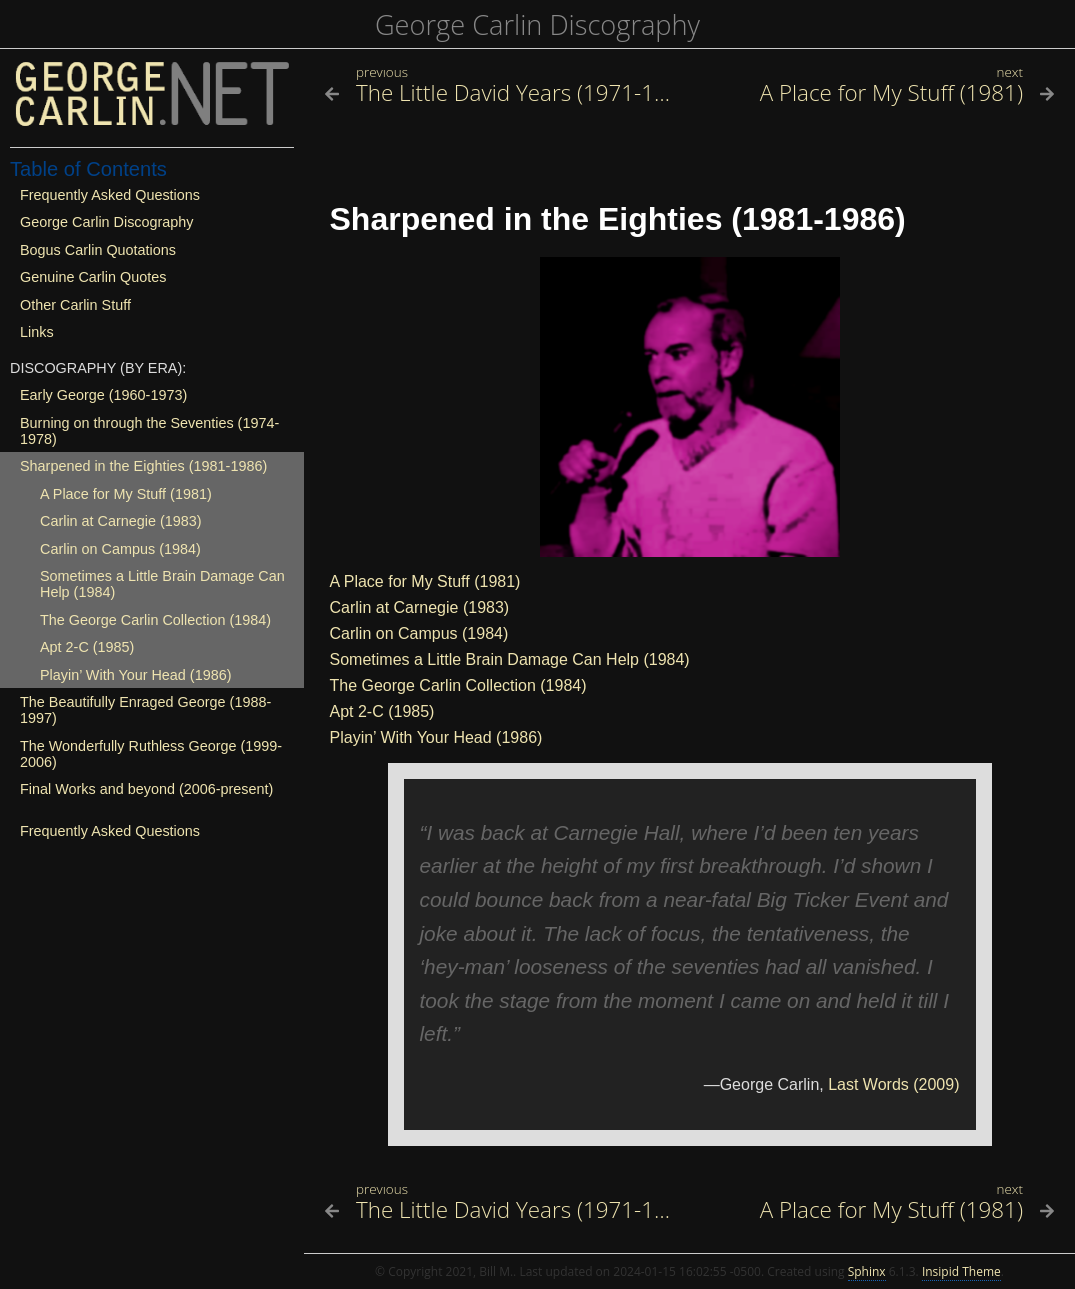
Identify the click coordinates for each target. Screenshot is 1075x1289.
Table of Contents (88, 169)
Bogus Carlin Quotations (98, 250)
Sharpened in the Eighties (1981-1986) (143, 466)
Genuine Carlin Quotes (93, 277)
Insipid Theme (961, 1271)
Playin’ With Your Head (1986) (436, 737)
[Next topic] (878, 92)
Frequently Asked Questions (110, 195)
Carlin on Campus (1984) (419, 633)
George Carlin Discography (537, 24)
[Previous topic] (502, 92)
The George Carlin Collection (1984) (458, 685)
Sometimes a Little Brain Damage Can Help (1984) (510, 659)
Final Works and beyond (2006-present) (146, 789)
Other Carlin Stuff (75, 305)
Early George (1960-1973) (103, 395)
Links (37, 332)
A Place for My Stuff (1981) (425, 581)
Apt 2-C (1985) (382, 711)
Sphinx (867, 1271)
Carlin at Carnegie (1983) (420, 607)
